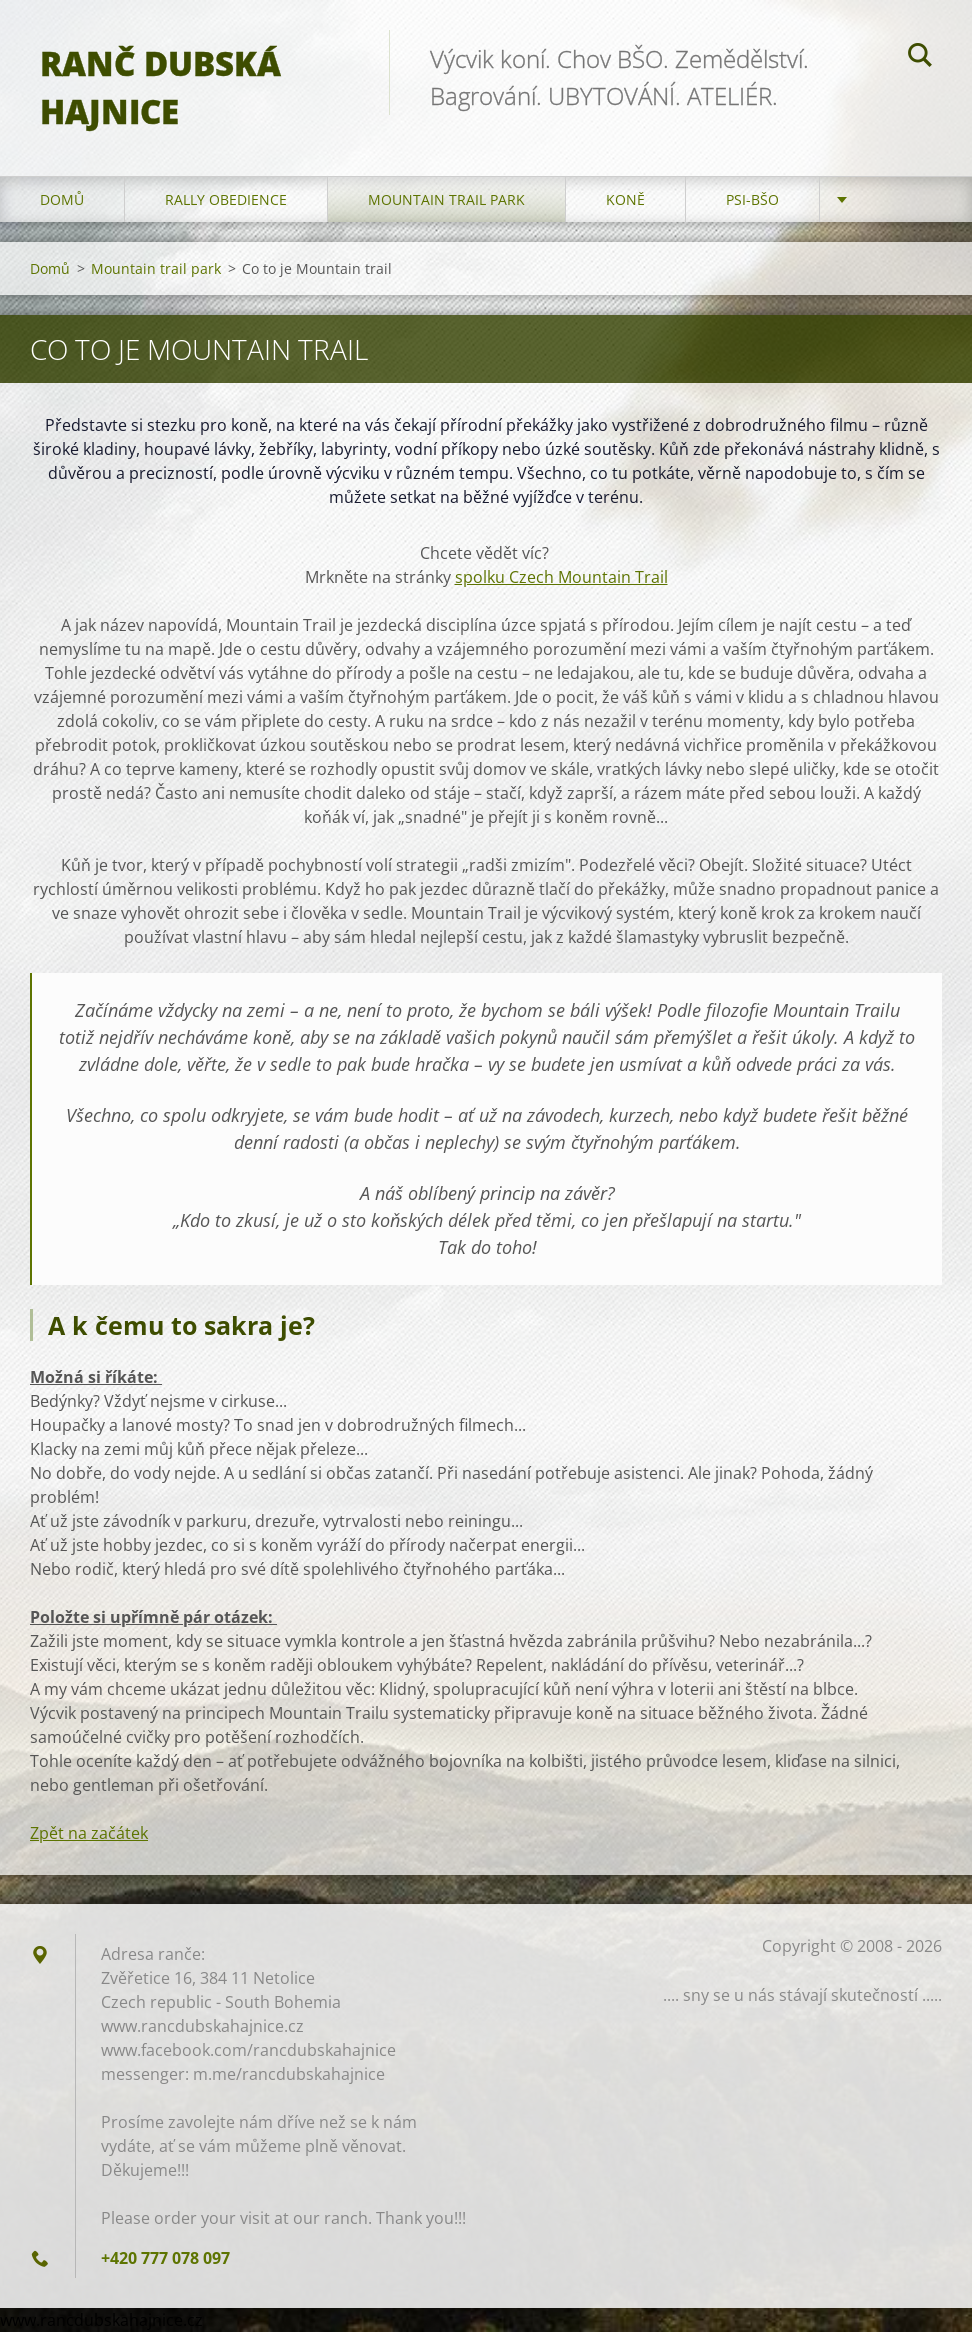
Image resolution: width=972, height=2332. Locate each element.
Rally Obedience (226, 199)
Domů (62, 199)
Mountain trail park (446, 199)
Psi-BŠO (752, 199)
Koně (625, 199)
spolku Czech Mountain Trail (561, 577)
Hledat (920, 58)
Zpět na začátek (89, 1833)
